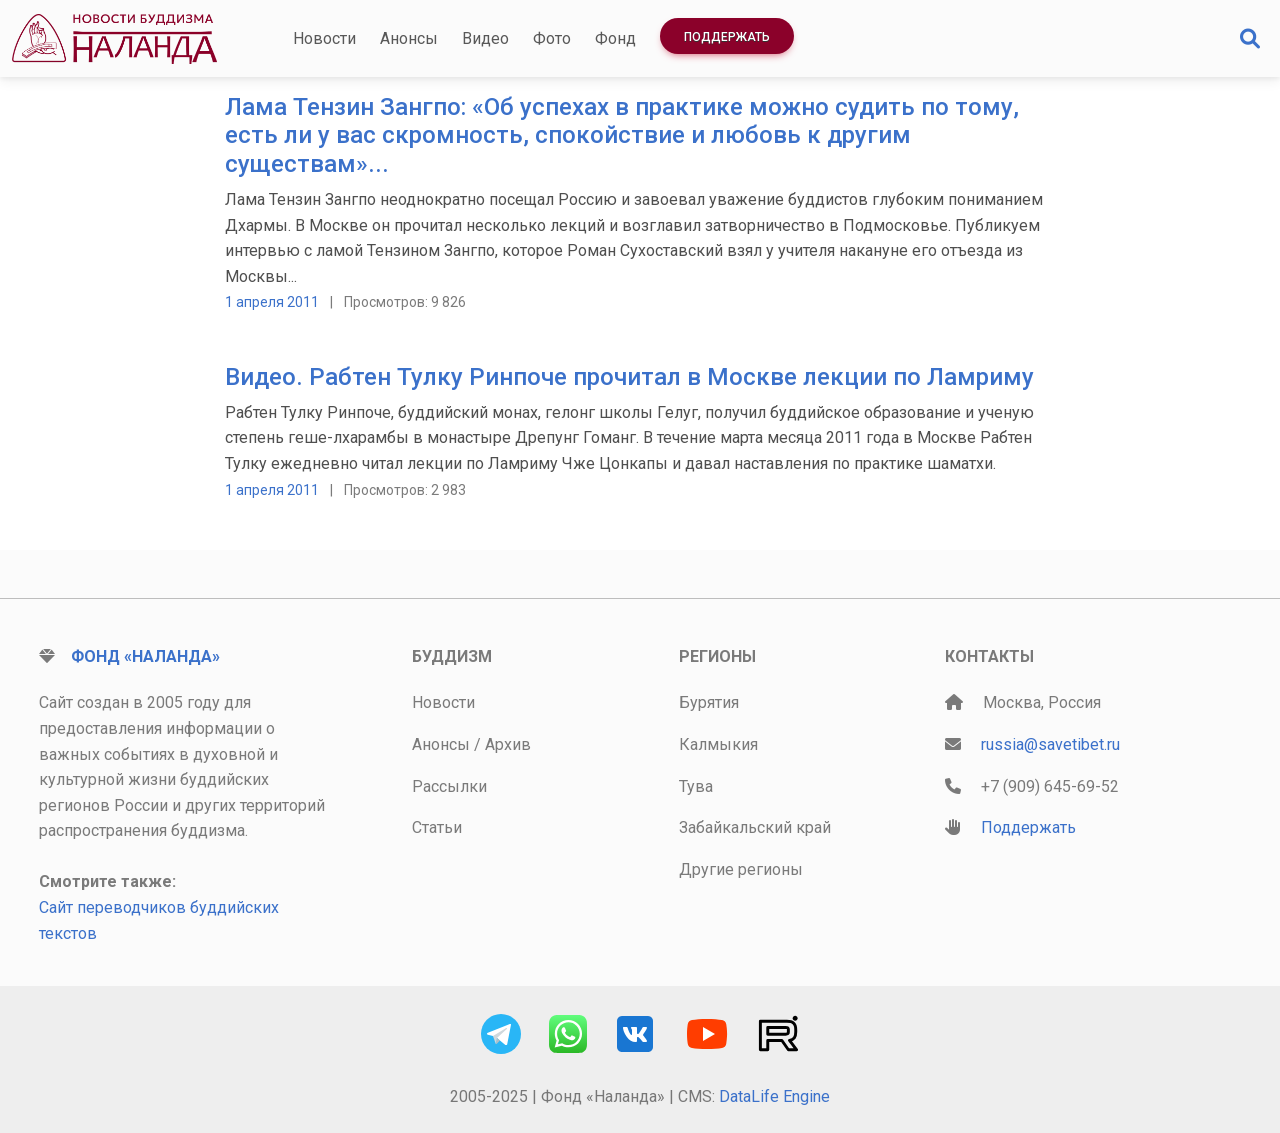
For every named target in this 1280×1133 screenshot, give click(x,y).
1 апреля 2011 (272, 302)
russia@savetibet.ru (1050, 744)
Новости (324, 38)
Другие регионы (741, 869)
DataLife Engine (774, 1096)
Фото (552, 38)
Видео (485, 38)
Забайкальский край (755, 827)
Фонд (615, 38)
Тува (696, 786)
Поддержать (727, 37)
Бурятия (709, 702)
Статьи (437, 827)
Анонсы (409, 38)
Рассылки (449, 786)
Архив (508, 744)
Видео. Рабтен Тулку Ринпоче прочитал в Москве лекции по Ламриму (629, 377)
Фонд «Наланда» (145, 656)
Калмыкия (718, 744)
